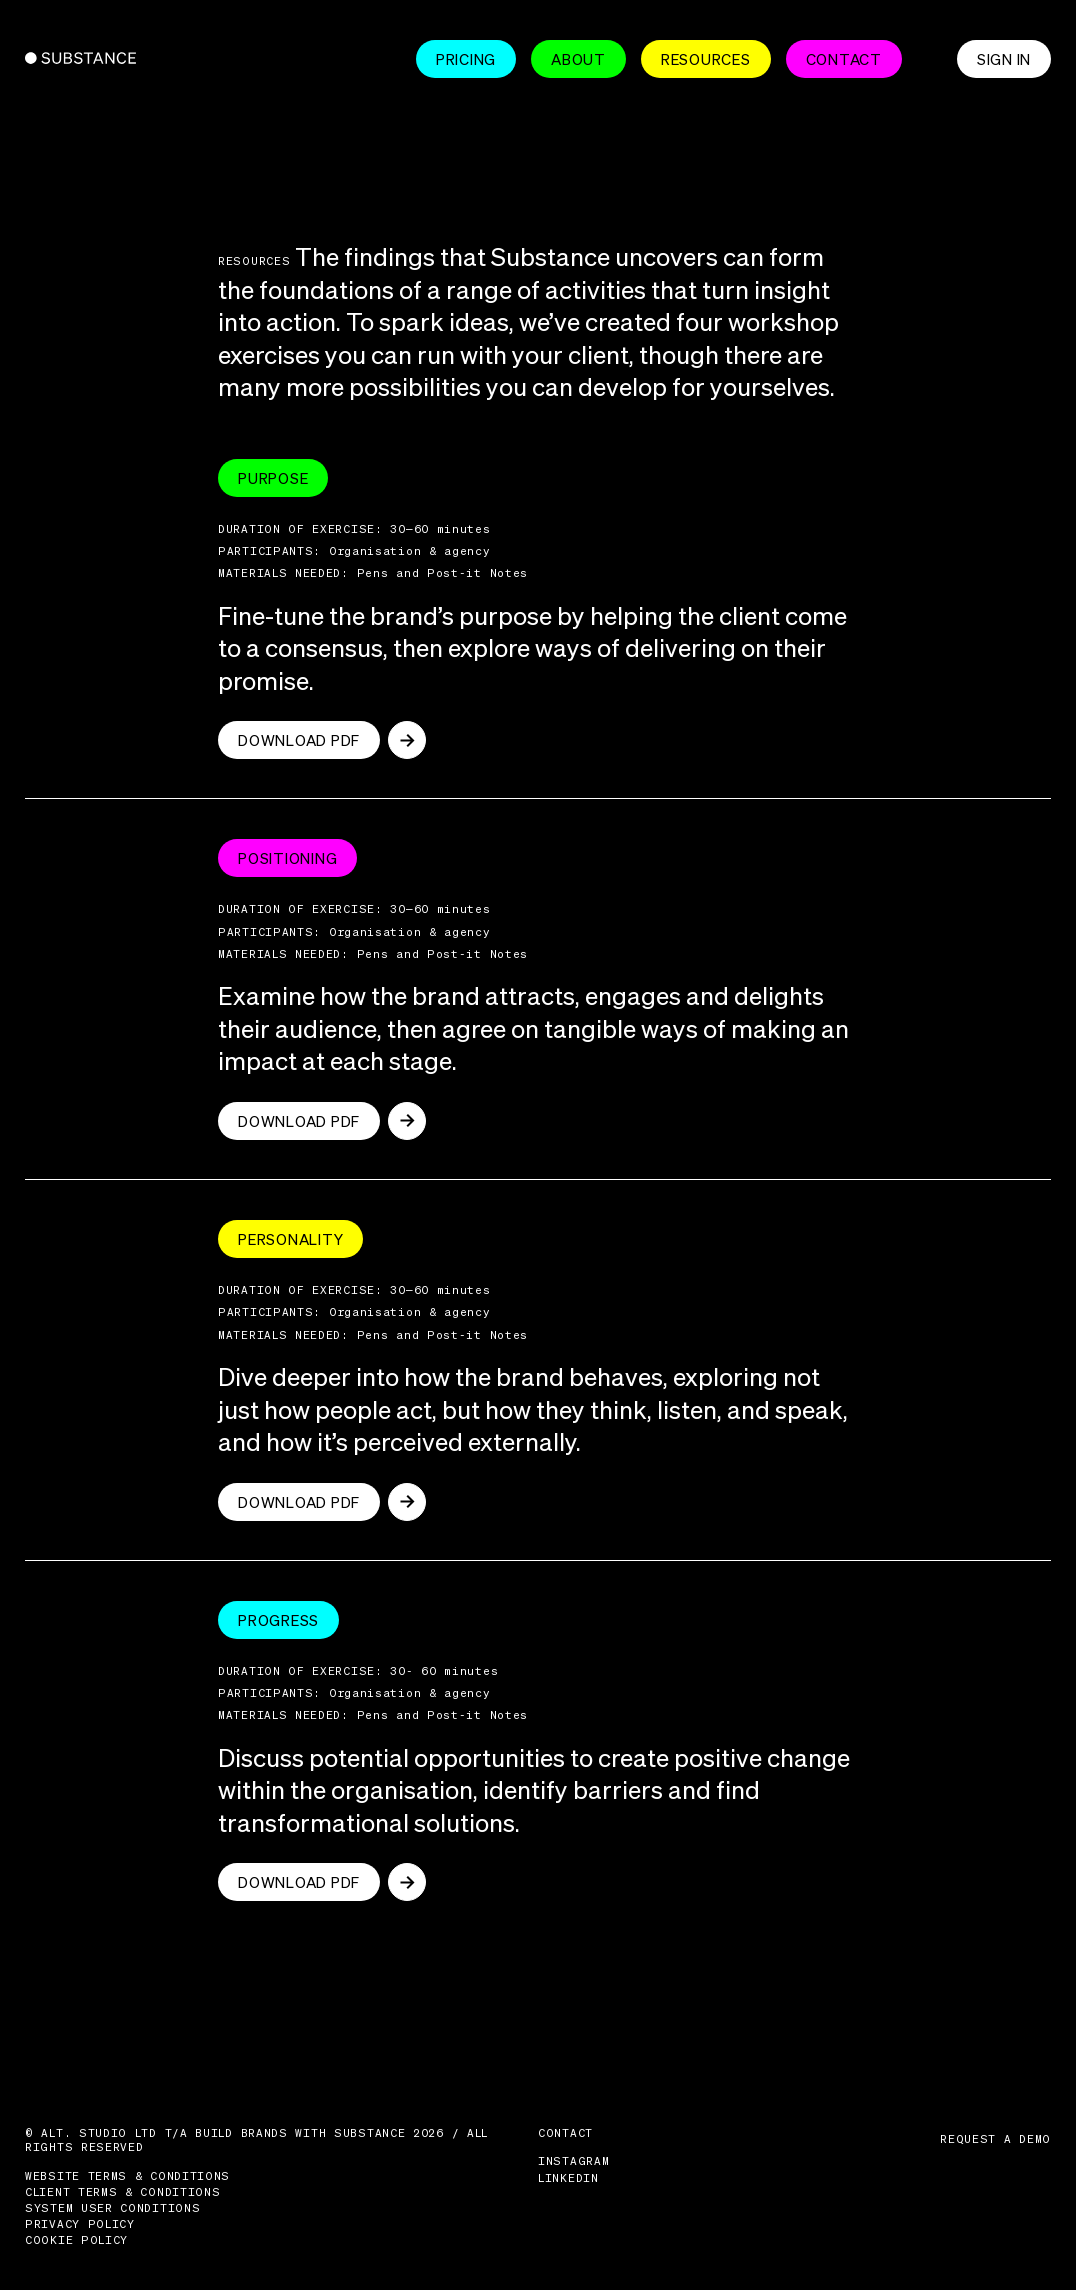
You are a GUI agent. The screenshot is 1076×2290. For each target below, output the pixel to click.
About (578, 59)
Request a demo (995, 2139)
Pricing (466, 59)
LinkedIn (568, 2178)
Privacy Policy (80, 2224)
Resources (706, 59)
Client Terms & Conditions (123, 2192)
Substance (66, 58)
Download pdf (299, 740)
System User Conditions (112, 2208)
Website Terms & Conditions (127, 2176)
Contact (844, 59)
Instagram (573, 2161)
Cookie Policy (76, 2240)
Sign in (1004, 59)
